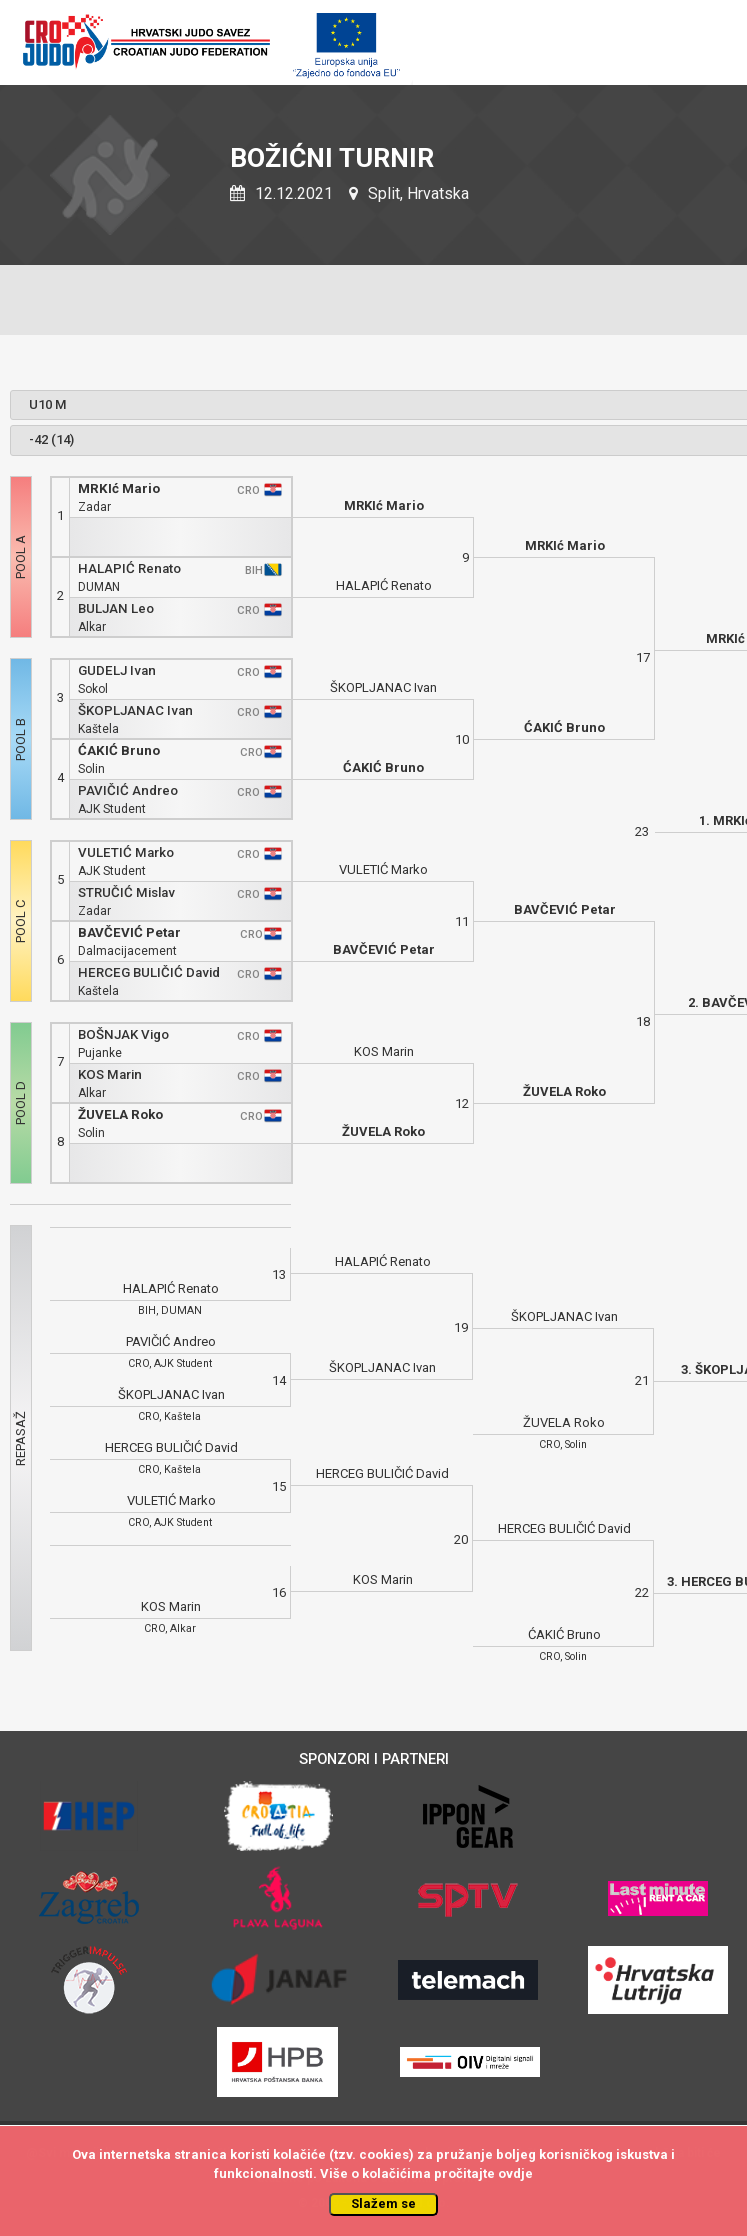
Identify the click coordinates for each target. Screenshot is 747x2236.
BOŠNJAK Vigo (123, 1034)
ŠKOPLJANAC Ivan (135, 710)
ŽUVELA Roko (120, 1114)
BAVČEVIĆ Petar (129, 932)
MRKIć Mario (119, 488)
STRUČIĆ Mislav (126, 892)
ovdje (515, 2173)
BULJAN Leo (116, 608)
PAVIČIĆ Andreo (128, 790)
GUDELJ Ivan (117, 670)
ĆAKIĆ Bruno (119, 750)
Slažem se (383, 2203)
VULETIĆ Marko (126, 852)
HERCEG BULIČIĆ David (149, 972)
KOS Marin (110, 1074)
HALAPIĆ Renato (129, 568)
